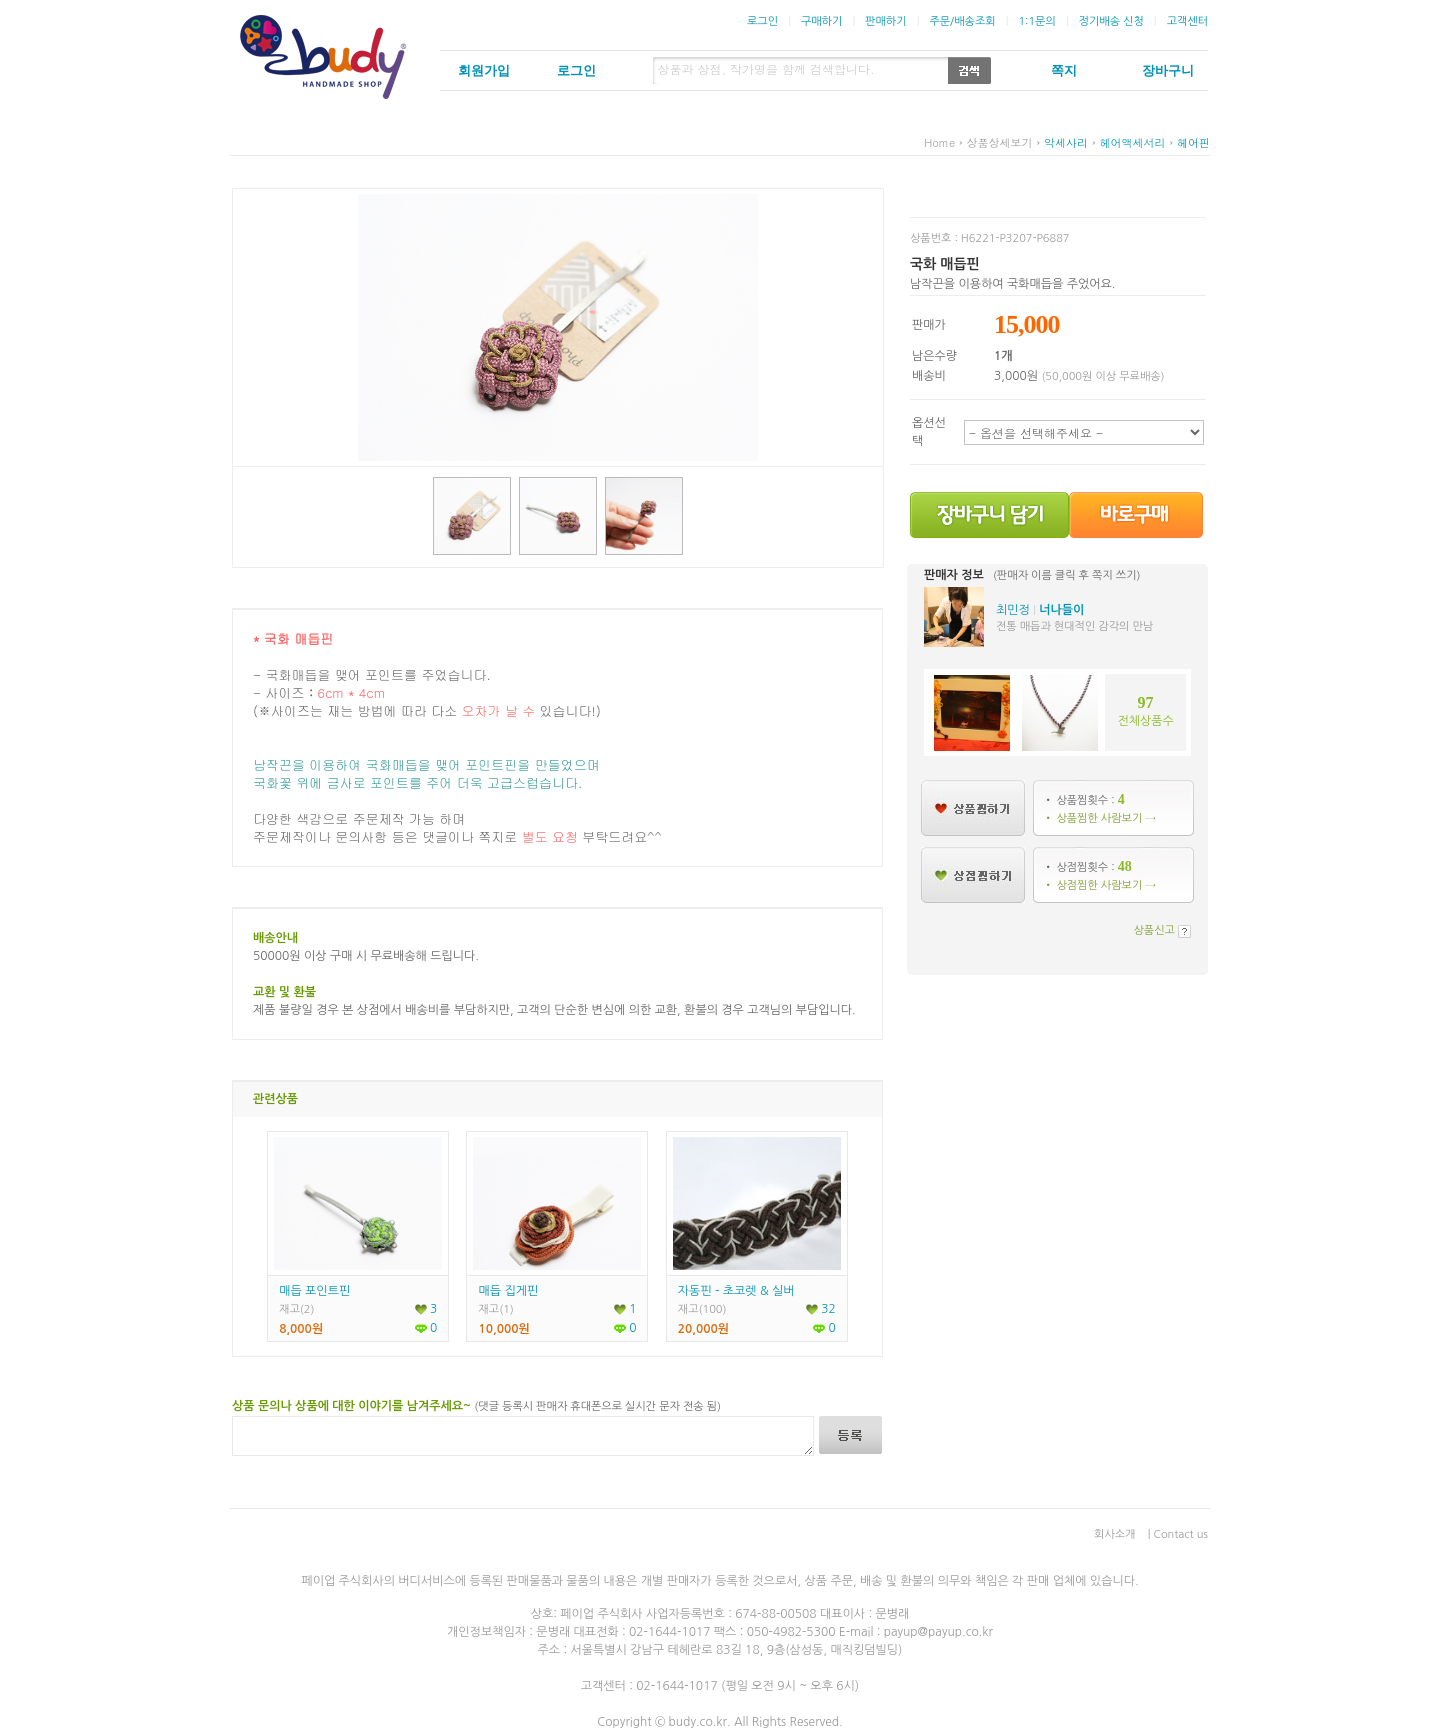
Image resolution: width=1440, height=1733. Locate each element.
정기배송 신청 (1111, 21)
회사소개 (1114, 1534)
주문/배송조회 (962, 21)
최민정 (1013, 610)
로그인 (762, 21)
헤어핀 (1193, 142)
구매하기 (821, 21)
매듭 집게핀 (508, 1291)
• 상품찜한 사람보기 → (1099, 818)
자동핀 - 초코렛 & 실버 (736, 1291)
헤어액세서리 (1133, 142)
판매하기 (885, 21)
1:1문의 (1036, 21)
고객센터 (1187, 21)
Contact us (1181, 1534)
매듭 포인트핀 (314, 1291)
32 (821, 1309)
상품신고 (1154, 930)
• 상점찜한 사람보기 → (1099, 885)
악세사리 (1066, 142)
